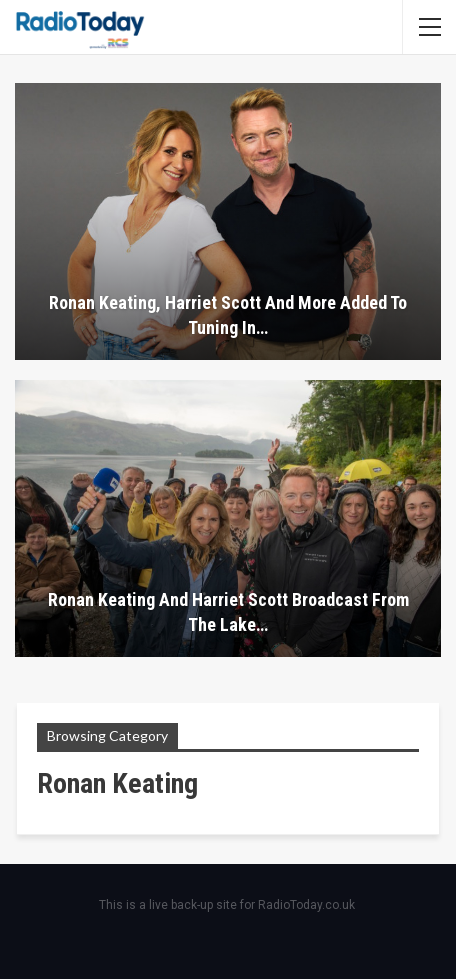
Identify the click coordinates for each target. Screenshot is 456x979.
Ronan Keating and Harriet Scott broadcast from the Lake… (228, 612)
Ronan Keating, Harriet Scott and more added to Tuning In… (228, 315)
